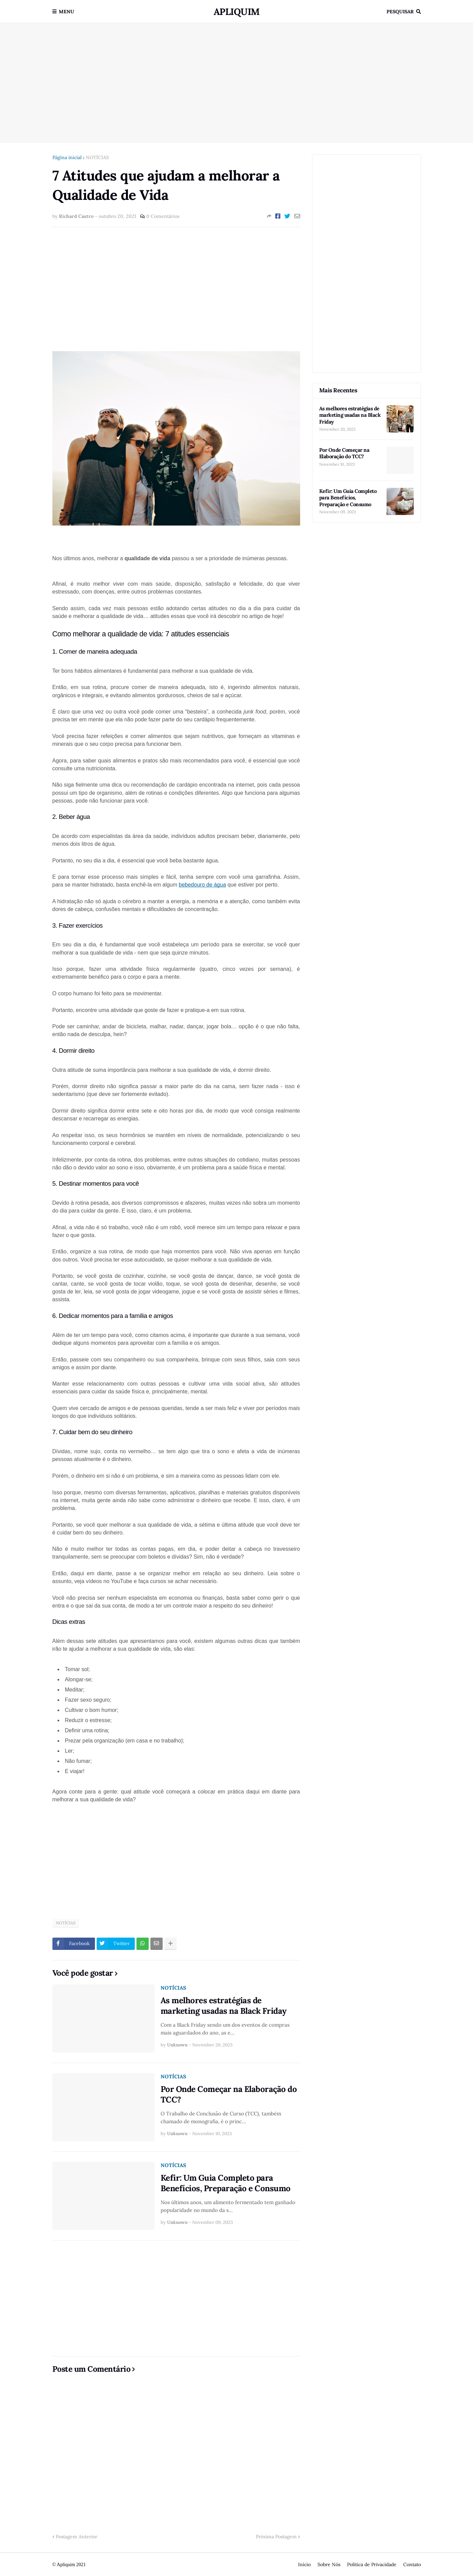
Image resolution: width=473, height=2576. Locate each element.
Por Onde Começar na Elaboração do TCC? (229, 2094)
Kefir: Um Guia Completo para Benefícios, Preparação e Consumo (226, 2183)
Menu (66, 11)
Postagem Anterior (76, 2537)
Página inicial (67, 157)
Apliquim (237, 11)
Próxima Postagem (276, 2537)
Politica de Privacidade (371, 2564)
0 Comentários (162, 216)
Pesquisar (400, 11)
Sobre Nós (328, 2564)
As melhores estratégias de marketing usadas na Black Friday (224, 2005)
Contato (412, 2564)
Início (304, 2564)
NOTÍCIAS (97, 157)
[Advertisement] (236, 82)
